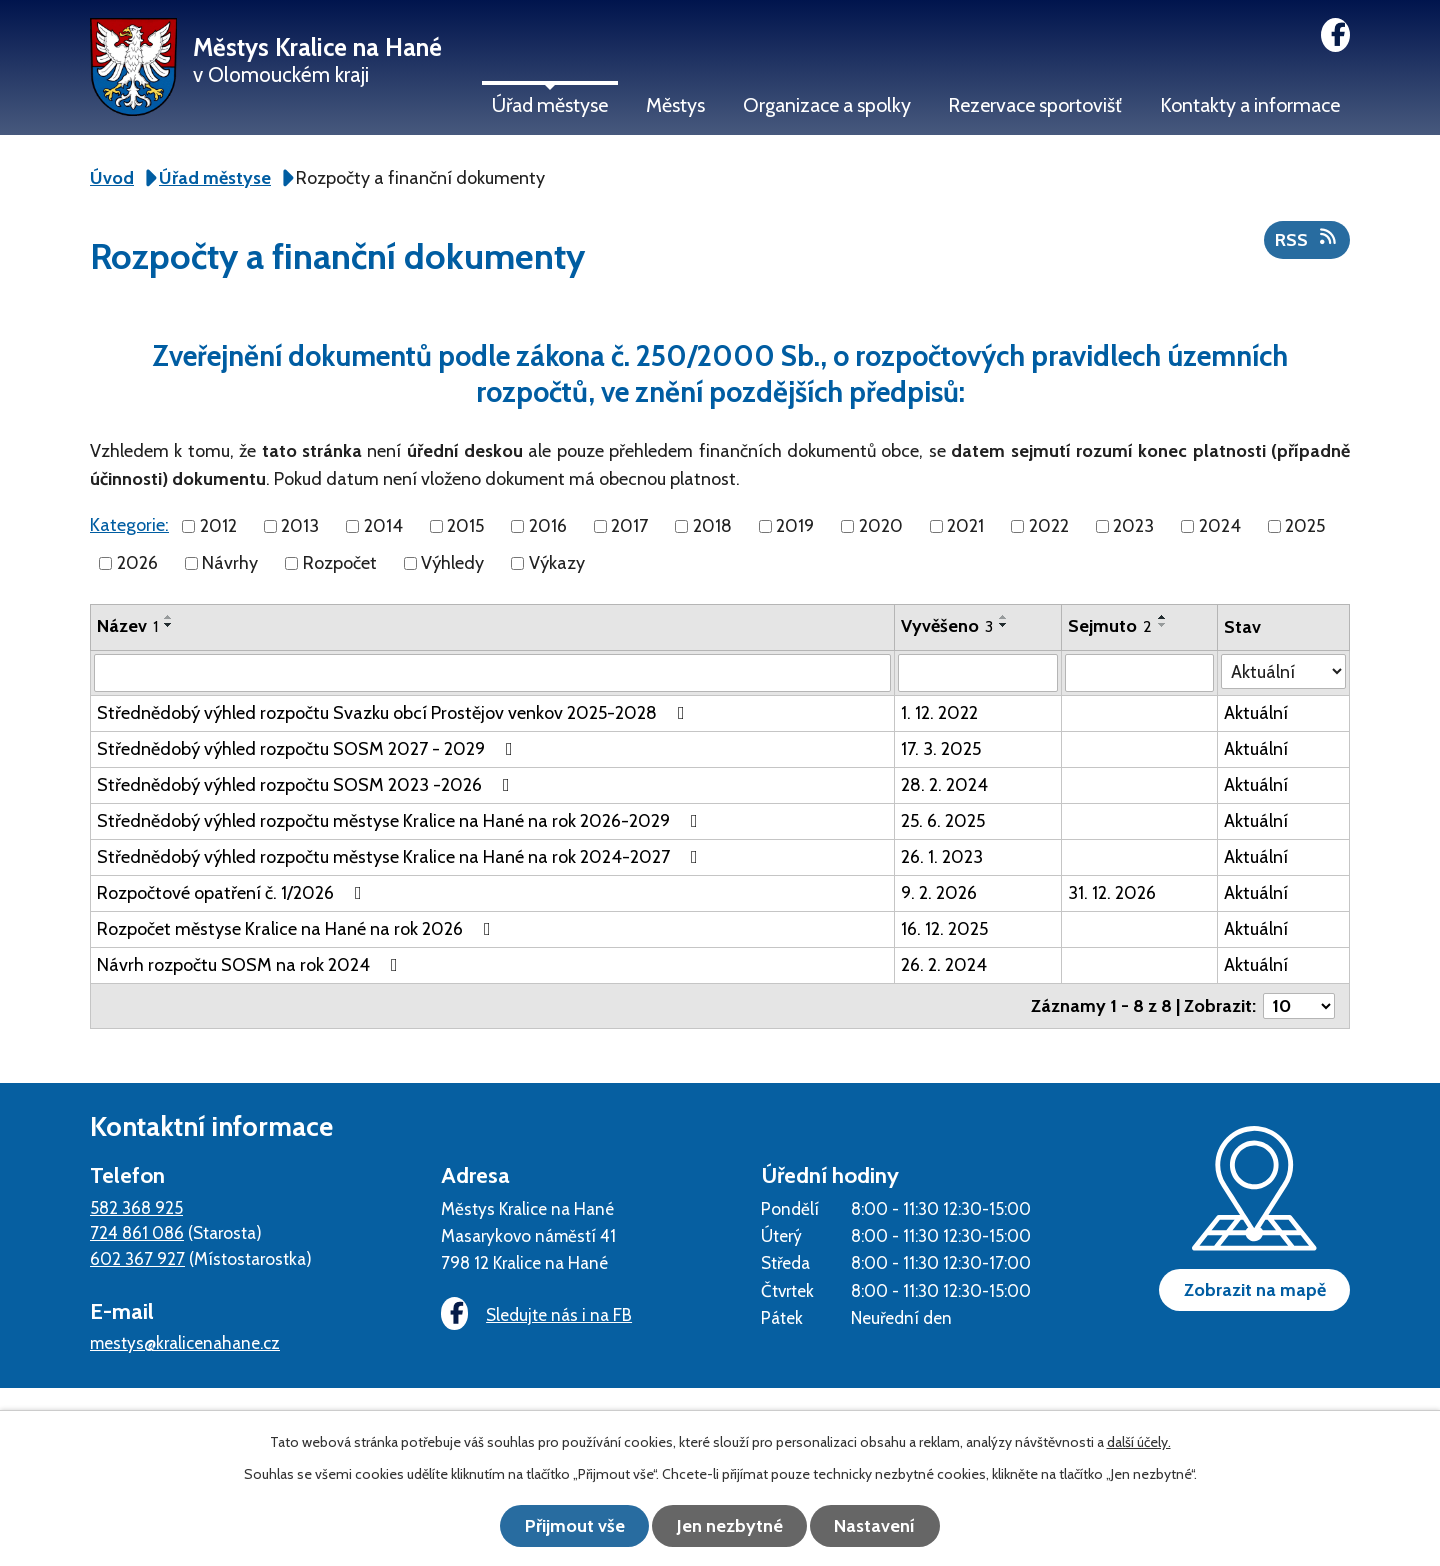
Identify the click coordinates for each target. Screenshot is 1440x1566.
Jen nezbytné (730, 1526)
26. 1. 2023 (942, 857)
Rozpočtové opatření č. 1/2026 (233, 893)
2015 (465, 526)
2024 (1220, 526)
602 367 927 (137, 1258)
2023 (1133, 526)
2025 (1305, 526)
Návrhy (230, 563)
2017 (629, 526)
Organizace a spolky (827, 105)
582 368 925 (136, 1207)
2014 (383, 526)
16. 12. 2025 (944, 929)
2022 (1049, 526)
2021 (965, 526)
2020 (881, 526)
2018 (712, 526)
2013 (300, 526)
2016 (548, 526)
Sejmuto (1110, 626)
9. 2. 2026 (939, 893)
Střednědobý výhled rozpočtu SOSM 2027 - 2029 (309, 749)
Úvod (112, 178)
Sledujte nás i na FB (535, 1314)
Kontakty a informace (1250, 105)
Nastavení (880, 1526)
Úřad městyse (550, 105)
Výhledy (452, 563)
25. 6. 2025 (943, 821)
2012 (218, 526)
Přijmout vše (570, 1526)
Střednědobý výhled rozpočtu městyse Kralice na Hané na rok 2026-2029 (401, 821)
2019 (795, 526)
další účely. (1139, 1443)
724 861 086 (137, 1232)
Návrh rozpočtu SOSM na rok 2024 (251, 965)
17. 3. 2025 (941, 749)
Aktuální (1256, 713)
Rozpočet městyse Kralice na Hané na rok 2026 (298, 929)
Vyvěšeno (947, 626)
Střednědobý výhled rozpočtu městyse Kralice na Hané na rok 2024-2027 (401, 857)
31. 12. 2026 (1112, 893)
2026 (137, 563)
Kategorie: (129, 525)
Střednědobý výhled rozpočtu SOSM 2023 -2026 (307, 785)
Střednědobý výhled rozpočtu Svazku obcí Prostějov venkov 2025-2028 (395, 713)
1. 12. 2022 (939, 713)
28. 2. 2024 (944, 785)
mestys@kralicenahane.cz (185, 1342)
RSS (1307, 239)
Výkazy (557, 563)
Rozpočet (340, 563)
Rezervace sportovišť (1035, 105)
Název (127, 626)
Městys (675, 105)
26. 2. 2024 (944, 965)
